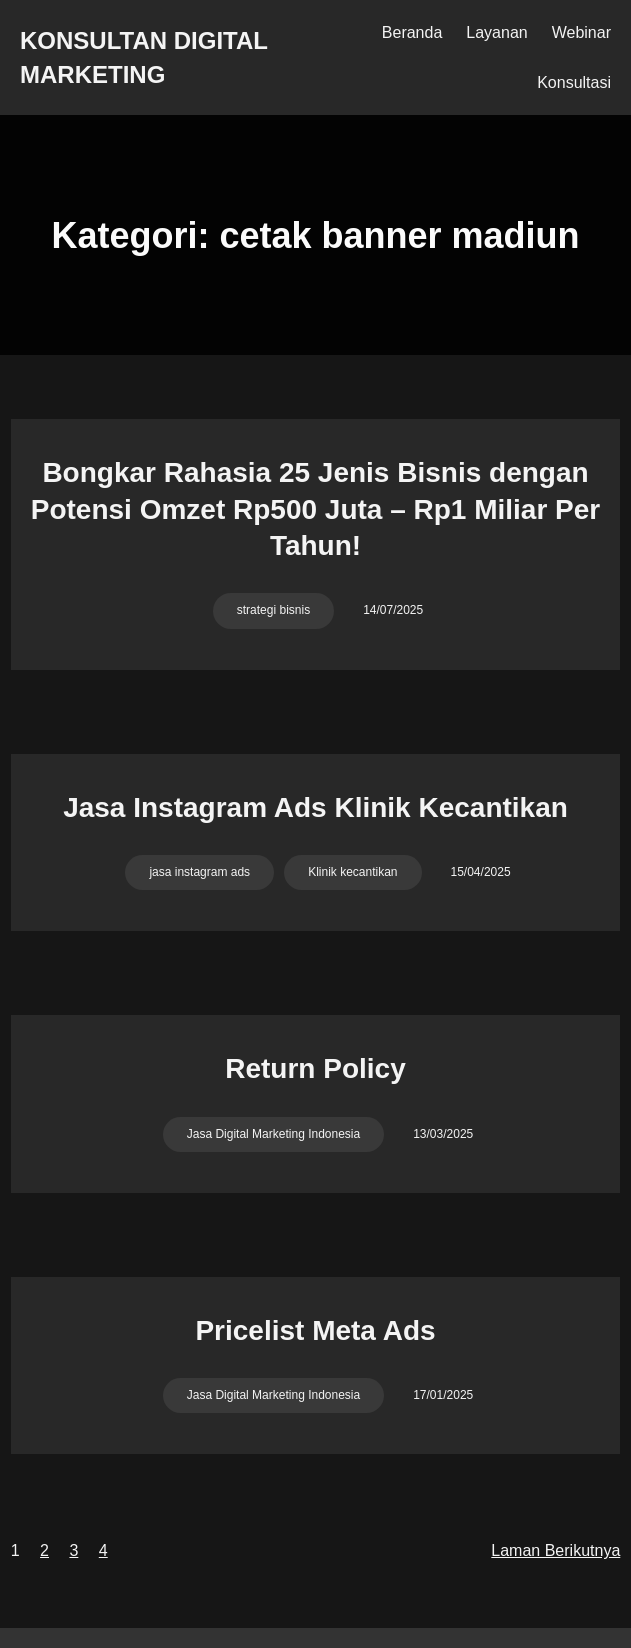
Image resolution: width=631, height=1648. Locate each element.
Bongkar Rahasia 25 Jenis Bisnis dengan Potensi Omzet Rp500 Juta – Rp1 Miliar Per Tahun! (316, 509)
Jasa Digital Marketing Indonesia (273, 1134)
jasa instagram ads (199, 872)
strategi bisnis (273, 610)
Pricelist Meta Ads (315, 1330)
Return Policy (315, 1068)
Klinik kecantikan (352, 872)
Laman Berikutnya (555, 1550)
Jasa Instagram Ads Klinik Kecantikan (315, 807)
